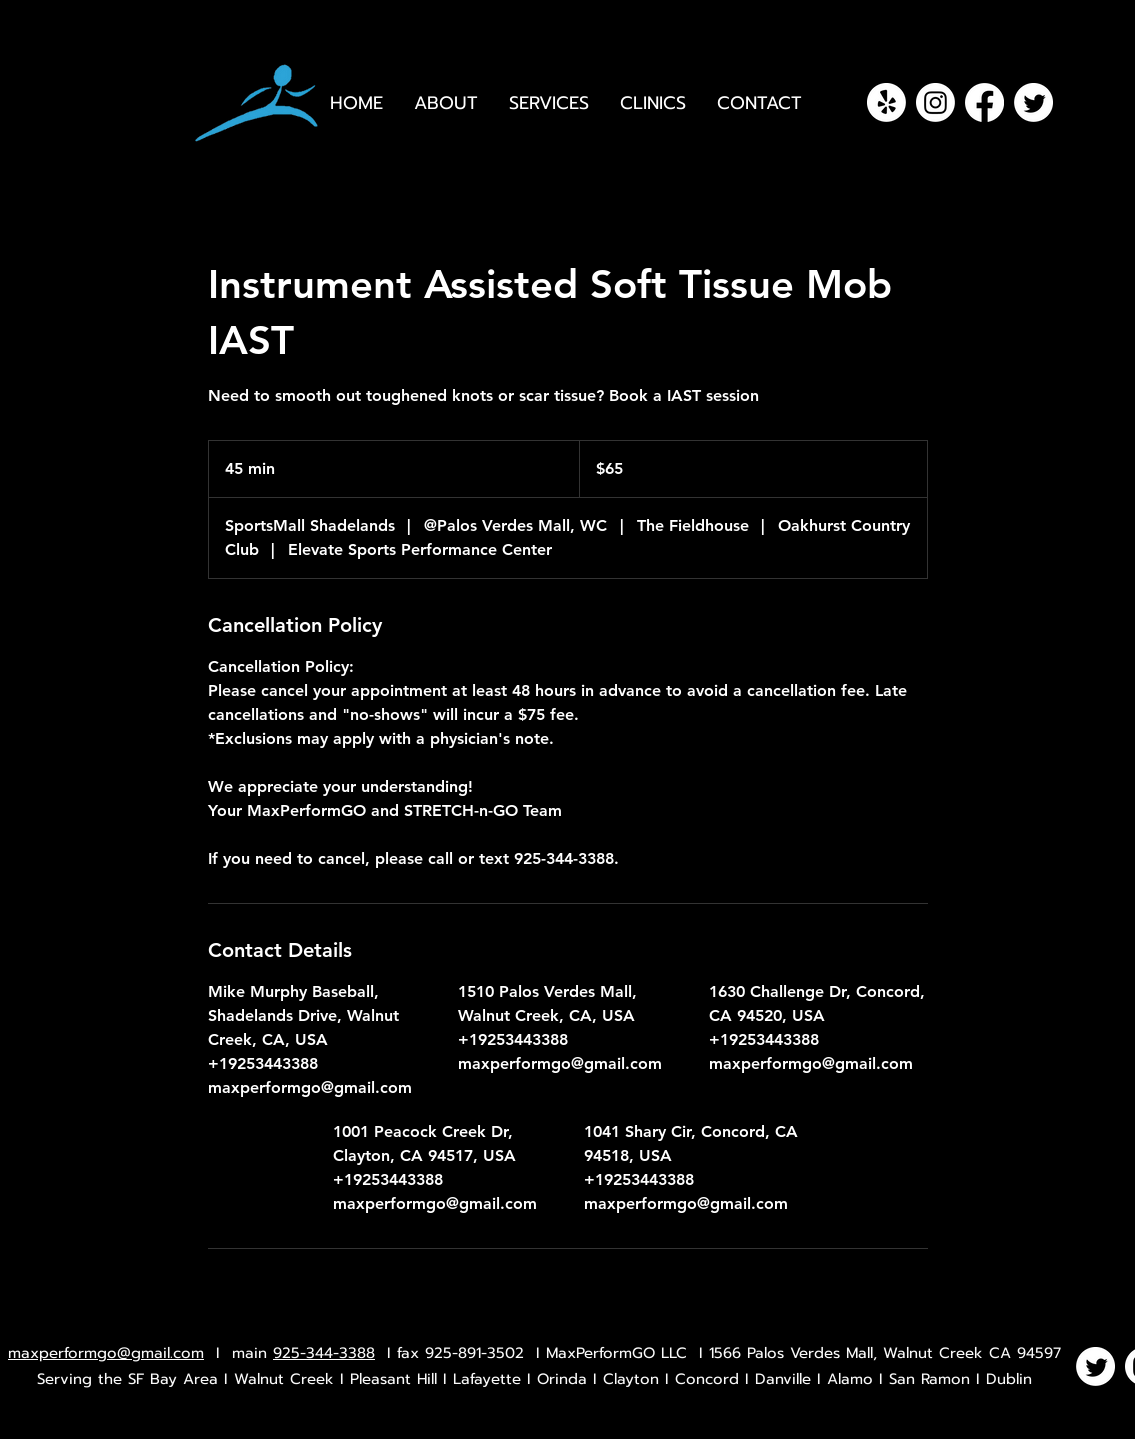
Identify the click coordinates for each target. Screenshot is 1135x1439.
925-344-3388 (324, 1353)
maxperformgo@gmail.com (106, 1353)
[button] (653, 103)
